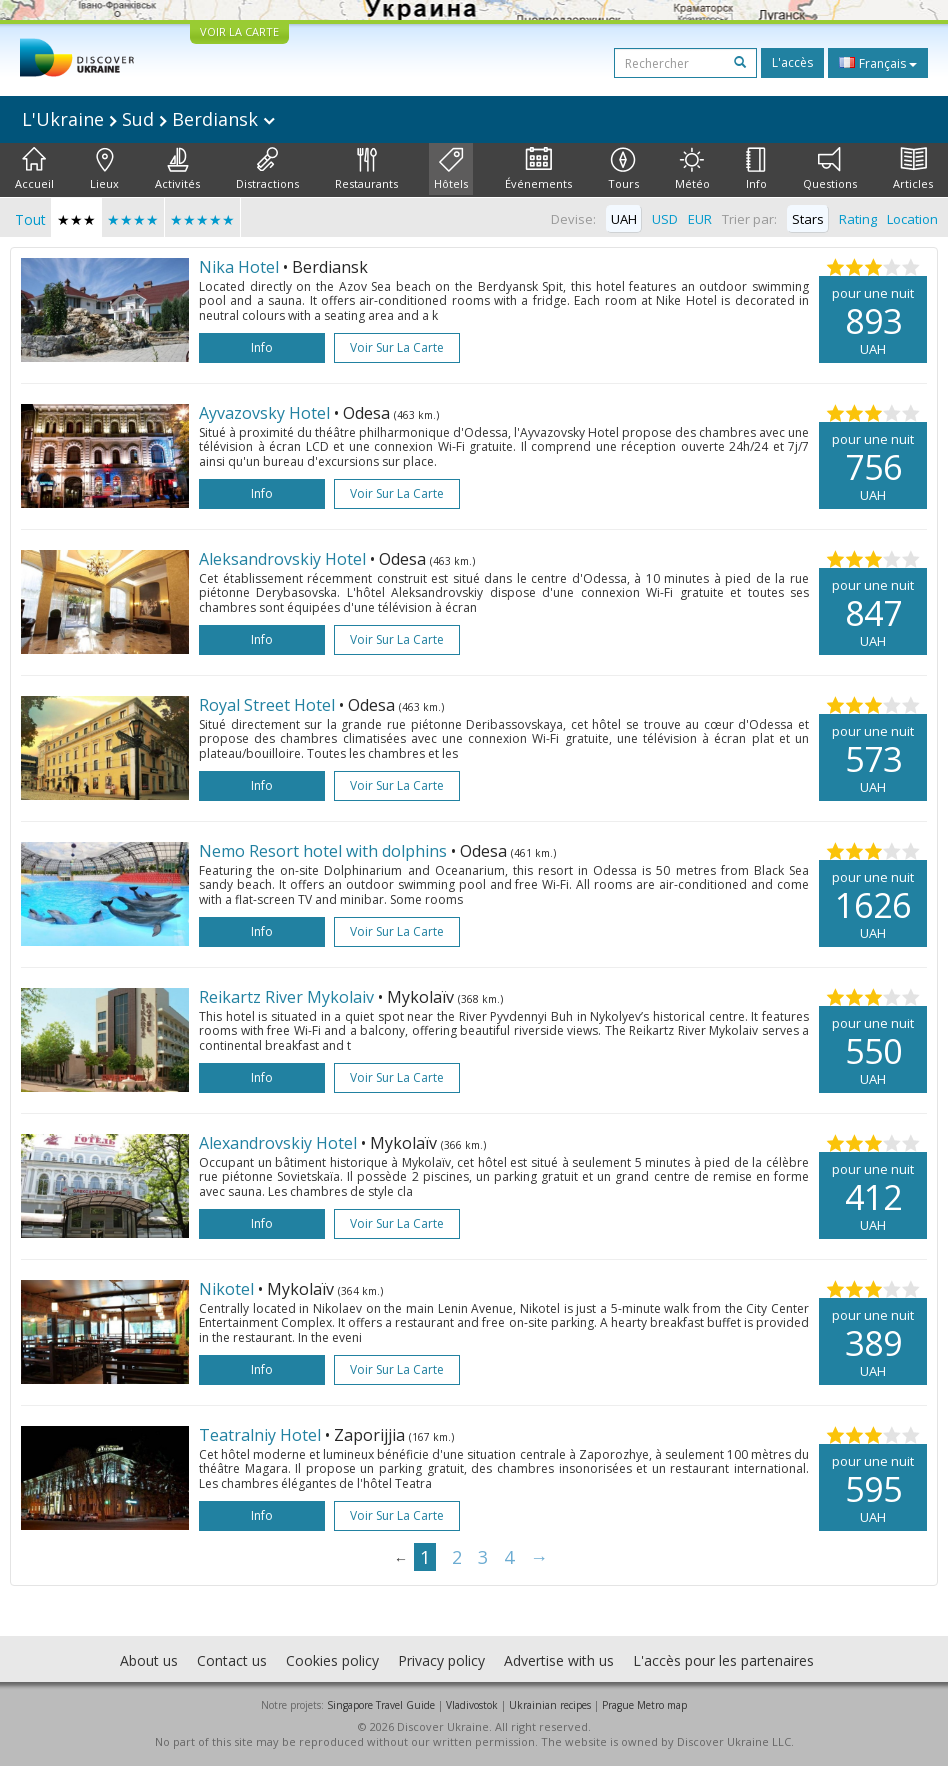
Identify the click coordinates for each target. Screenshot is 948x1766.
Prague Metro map (644, 1705)
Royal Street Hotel (269, 705)
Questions (830, 169)
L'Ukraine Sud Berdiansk (148, 119)
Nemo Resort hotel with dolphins (325, 851)
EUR (700, 219)
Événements (538, 169)
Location (912, 219)
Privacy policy (441, 1660)
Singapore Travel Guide (381, 1705)
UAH (624, 219)
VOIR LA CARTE (239, 31)
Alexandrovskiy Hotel (280, 1143)
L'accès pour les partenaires (723, 1660)
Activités (177, 169)
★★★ (76, 219)
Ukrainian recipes (550, 1705)
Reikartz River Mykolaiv (288, 997)
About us (149, 1660)
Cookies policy (332, 1660)
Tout (30, 219)
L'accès (792, 62)
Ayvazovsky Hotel (266, 413)
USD (665, 219)
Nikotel (228, 1289)
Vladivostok (472, 1705)
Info (756, 169)
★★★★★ (202, 219)
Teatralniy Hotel (262, 1435)
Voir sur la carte (397, 347)
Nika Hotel (241, 267)
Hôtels (451, 169)
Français (878, 63)
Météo (692, 169)
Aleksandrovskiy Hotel (284, 559)
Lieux (104, 169)
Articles (913, 169)
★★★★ (133, 219)
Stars (808, 219)
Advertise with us (559, 1660)
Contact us (232, 1660)
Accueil (34, 169)
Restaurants (366, 169)
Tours (623, 169)
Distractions (267, 169)
